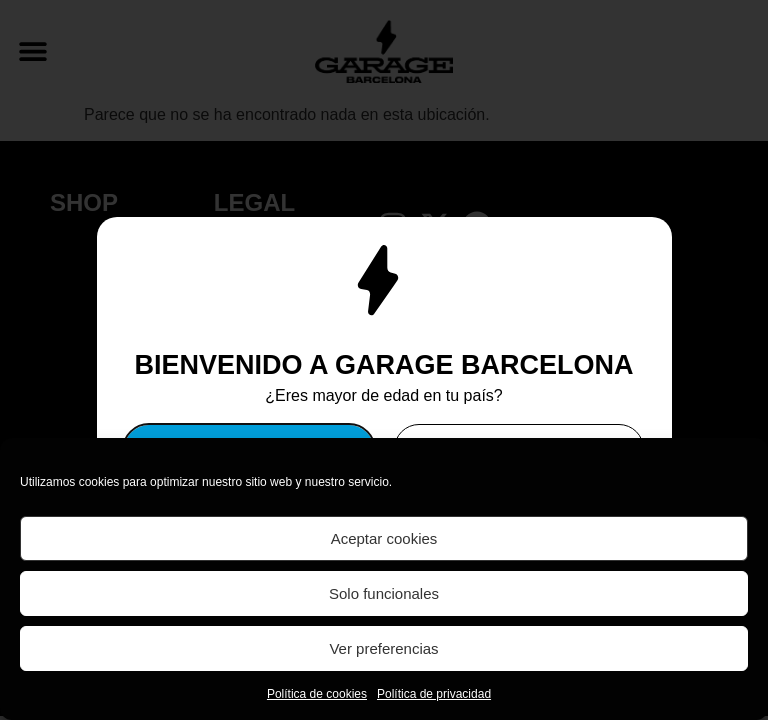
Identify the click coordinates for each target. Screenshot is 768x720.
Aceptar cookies (384, 538)
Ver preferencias (383, 648)
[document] (384, 360)
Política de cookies (317, 694)
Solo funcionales (384, 593)
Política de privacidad (434, 694)
